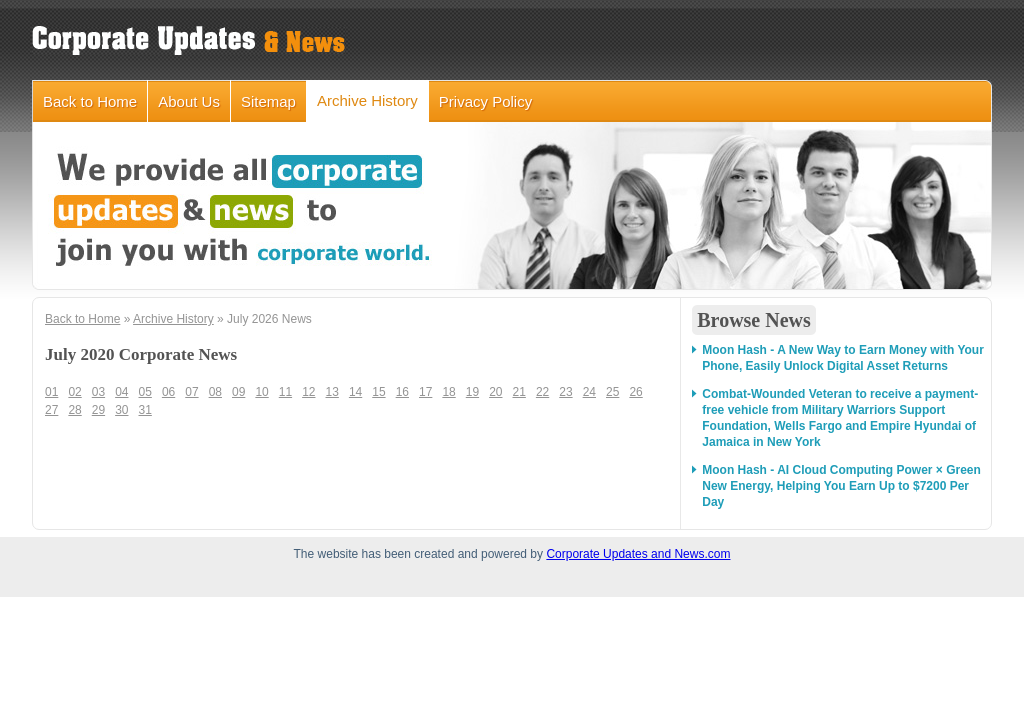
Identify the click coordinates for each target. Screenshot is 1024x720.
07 (191, 392)
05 (145, 392)
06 (168, 392)
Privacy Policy (485, 101)
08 (215, 392)
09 (238, 392)
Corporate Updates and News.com (638, 554)
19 (472, 392)
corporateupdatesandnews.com (191, 40)
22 (542, 392)
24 (589, 392)
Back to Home (90, 101)
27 (51, 410)
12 (308, 392)
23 (565, 392)
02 (74, 392)
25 (612, 392)
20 (495, 392)
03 (98, 392)
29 (98, 410)
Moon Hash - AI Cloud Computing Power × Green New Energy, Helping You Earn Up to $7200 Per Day (841, 486)
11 (285, 392)
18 (448, 392)
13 (332, 392)
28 (74, 410)
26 (635, 392)
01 (51, 392)
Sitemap (268, 101)
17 (425, 392)
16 (402, 392)
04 (121, 392)
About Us (189, 101)
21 (519, 392)
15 (378, 392)
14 (355, 392)
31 (145, 410)
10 (261, 392)
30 (121, 410)
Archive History (367, 100)
